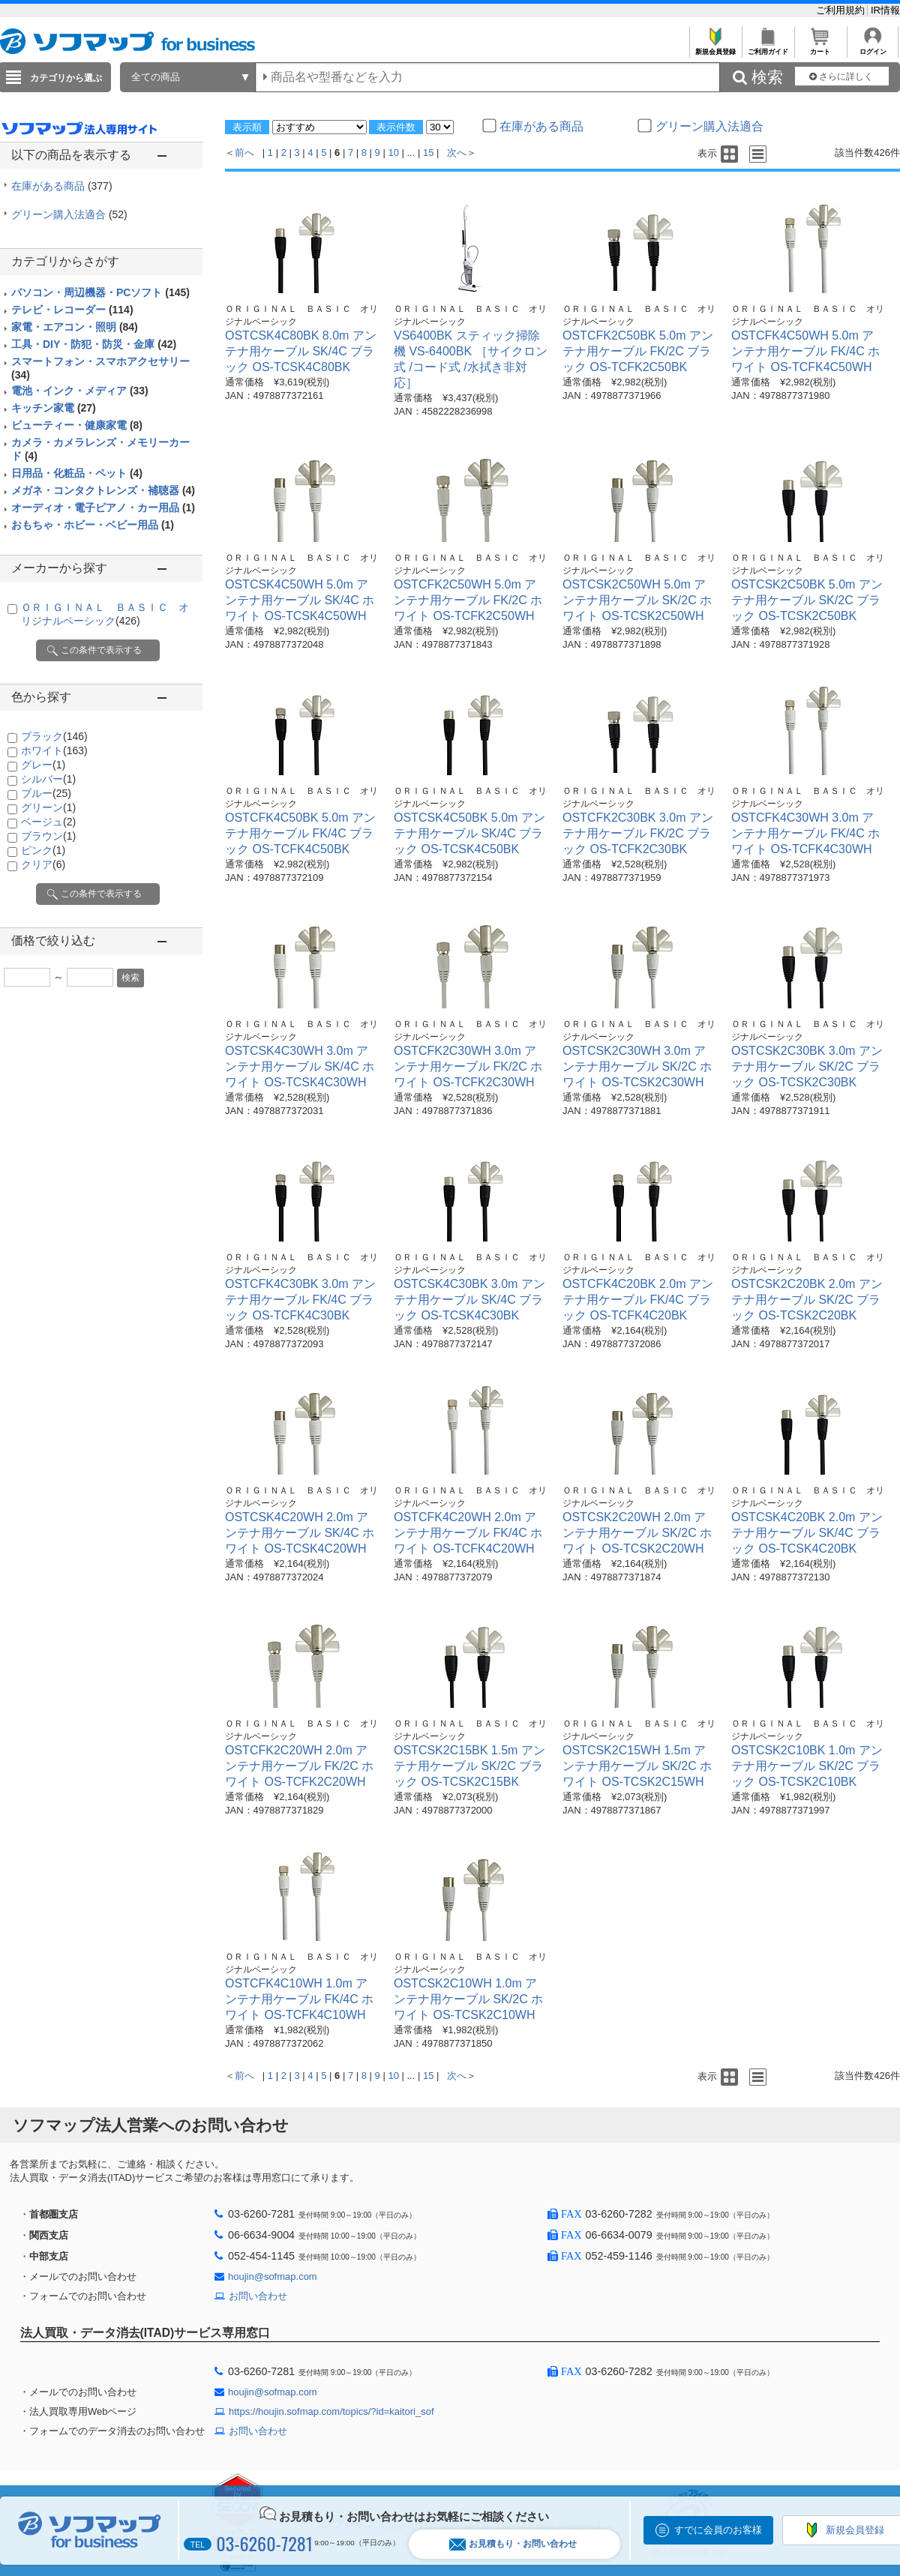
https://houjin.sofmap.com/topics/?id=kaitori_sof (331, 2411)
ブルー (46, 793)
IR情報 (885, 10)
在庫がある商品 (61, 186)
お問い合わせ (258, 2296)
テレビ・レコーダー (72, 310)
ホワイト (54, 750)
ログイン (872, 47)
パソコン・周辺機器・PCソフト (100, 292)
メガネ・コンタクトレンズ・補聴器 (103, 490)
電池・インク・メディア (79, 391)
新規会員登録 (715, 47)
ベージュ (48, 822)
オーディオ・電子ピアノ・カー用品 (103, 508)
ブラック (54, 736)
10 (393, 152)
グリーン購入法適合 (69, 214)
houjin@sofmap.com (272, 2276)
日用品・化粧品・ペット (76, 473)
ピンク (43, 850)
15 (428, 152)
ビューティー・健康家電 (76, 425)
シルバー (48, 779)
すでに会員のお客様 (718, 2530)
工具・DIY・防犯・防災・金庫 (93, 344)
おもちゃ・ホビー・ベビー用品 (92, 525)
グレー (43, 765)
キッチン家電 (53, 408)
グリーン (48, 807)
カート (820, 47)
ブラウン (48, 836)
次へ (456, 152)
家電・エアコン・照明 (74, 327)
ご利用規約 (842, 10)
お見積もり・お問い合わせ (513, 2544)
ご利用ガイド (767, 47)
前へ (244, 152)
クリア (43, 864)
